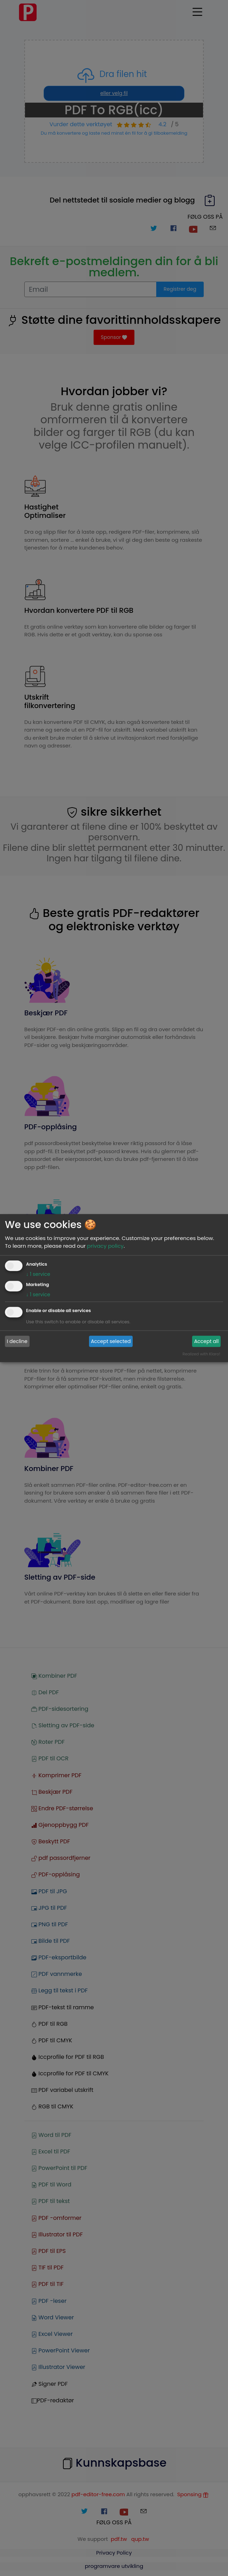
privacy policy (105, 1246)
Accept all (206, 1341)
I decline (17, 1341)
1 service (38, 1274)
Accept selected (111, 1341)
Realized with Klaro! (201, 1354)
